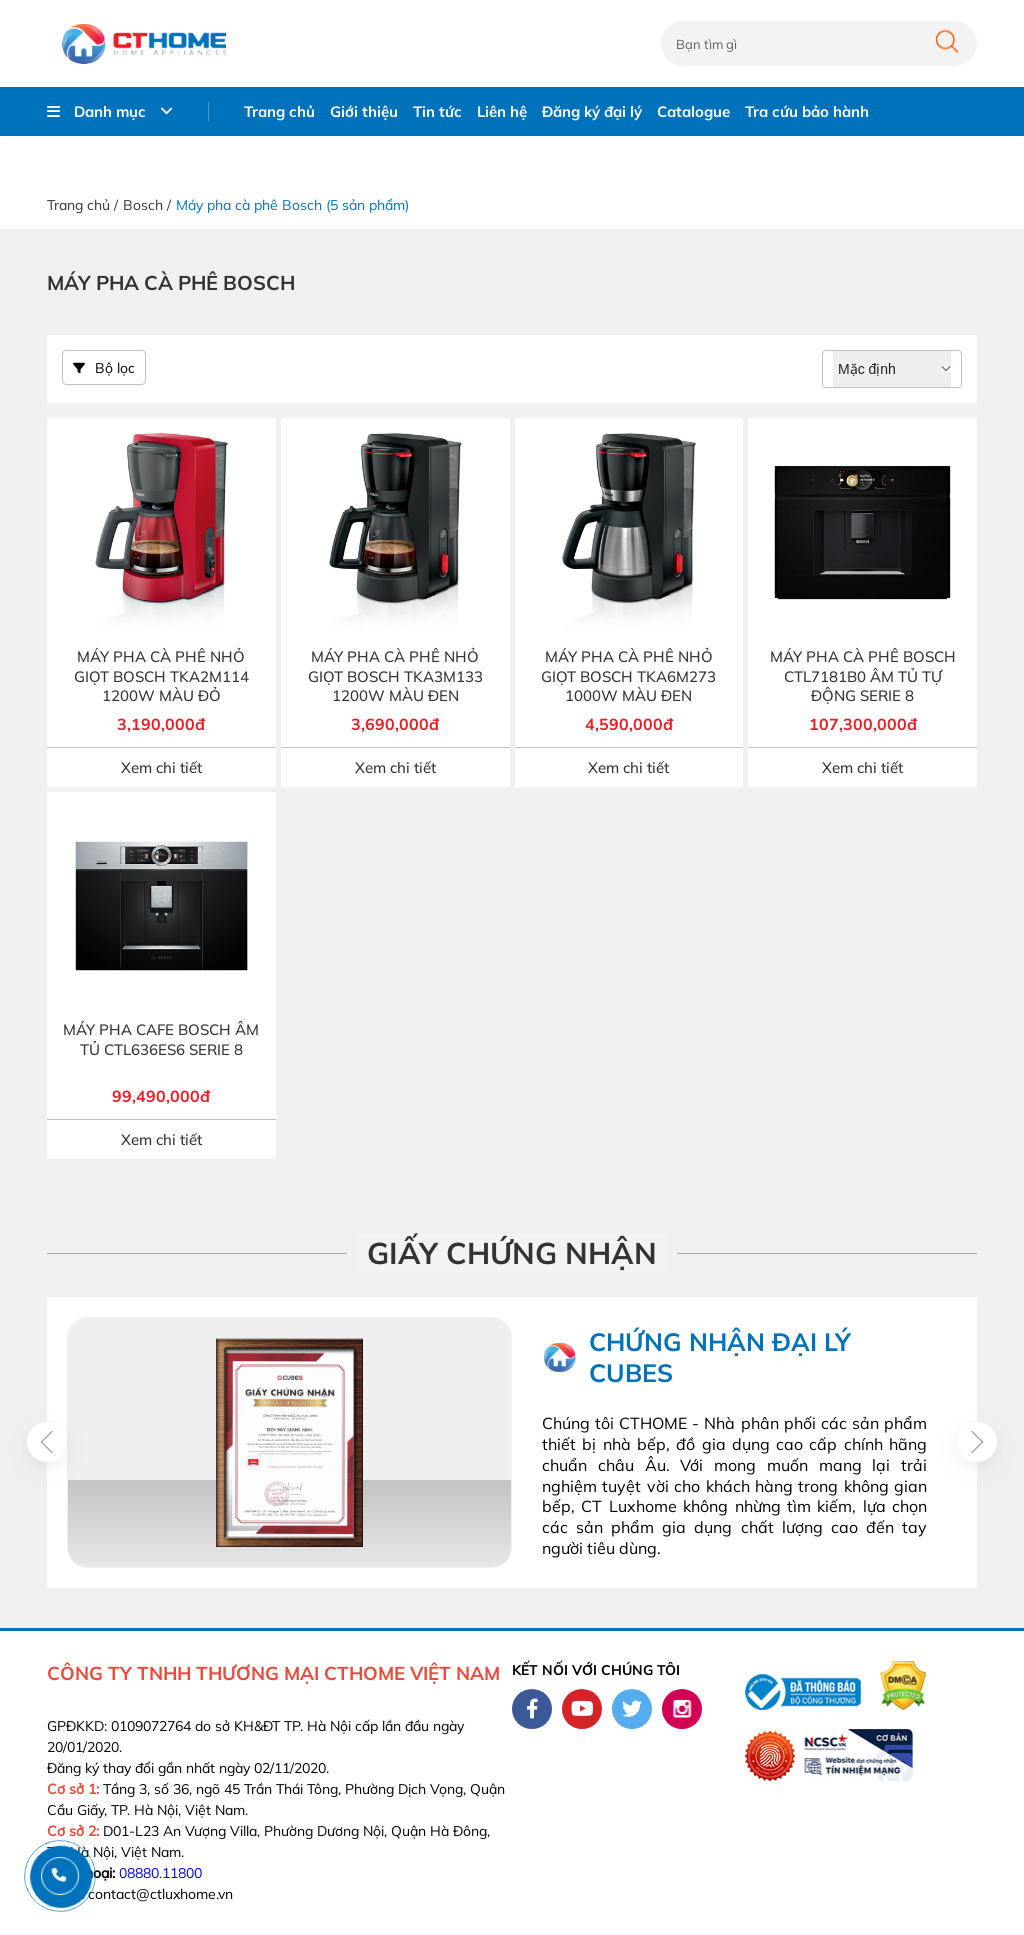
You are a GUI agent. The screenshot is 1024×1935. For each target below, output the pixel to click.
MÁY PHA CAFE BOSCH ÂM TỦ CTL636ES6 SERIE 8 (161, 1039)
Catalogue (693, 111)
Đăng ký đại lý (592, 111)
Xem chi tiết (161, 767)
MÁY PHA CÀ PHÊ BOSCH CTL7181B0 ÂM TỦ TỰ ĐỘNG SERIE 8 (863, 676)
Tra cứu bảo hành (807, 111)
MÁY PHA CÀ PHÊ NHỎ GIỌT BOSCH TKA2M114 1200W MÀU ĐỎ (161, 676)
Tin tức (437, 111)
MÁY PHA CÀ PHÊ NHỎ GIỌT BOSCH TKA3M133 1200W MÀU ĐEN (395, 676)
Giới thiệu (364, 111)
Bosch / (147, 205)
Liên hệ (502, 111)
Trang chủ (279, 111)
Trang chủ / (82, 205)
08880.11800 (160, 1873)
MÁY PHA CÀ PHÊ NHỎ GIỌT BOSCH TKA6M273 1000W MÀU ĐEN (628, 676)
